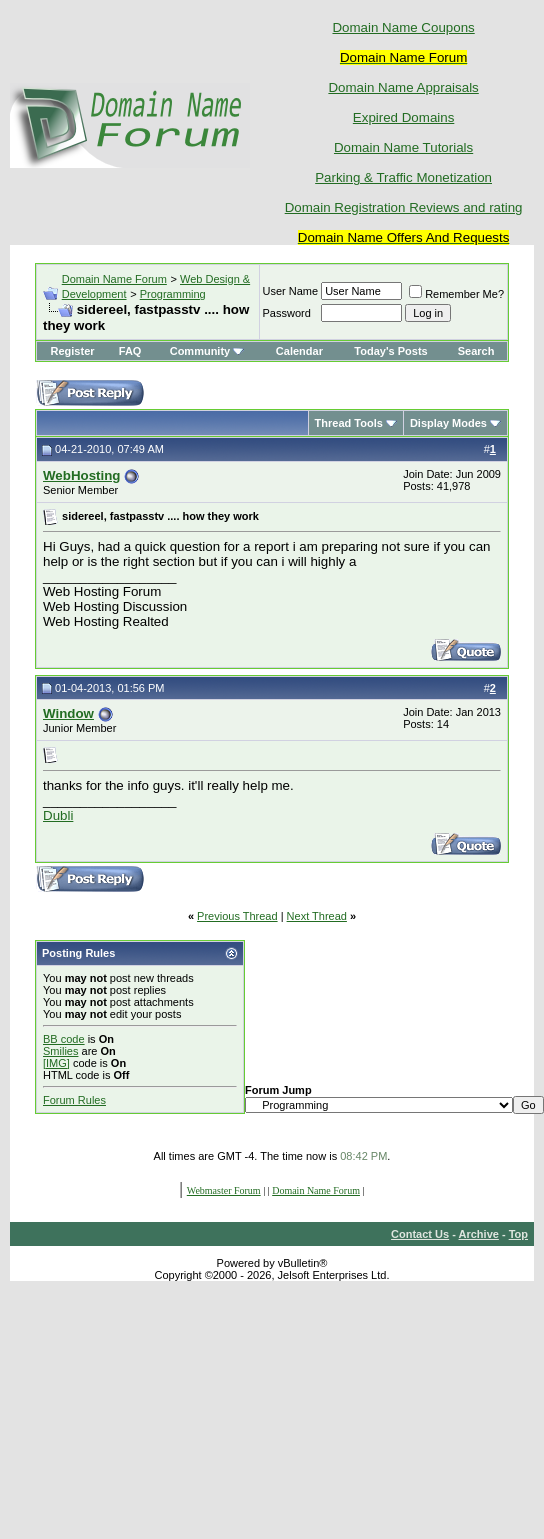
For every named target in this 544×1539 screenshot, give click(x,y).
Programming (173, 294)
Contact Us (420, 1234)
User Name (291, 291)
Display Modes (448, 423)
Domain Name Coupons (403, 27)
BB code (64, 1039)
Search (476, 351)
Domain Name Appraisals (403, 87)
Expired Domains (403, 117)
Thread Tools (349, 423)
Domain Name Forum (114, 279)
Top (518, 1234)
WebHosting (82, 475)
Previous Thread (237, 916)
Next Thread (317, 916)
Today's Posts (390, 351)
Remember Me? (456, 294)
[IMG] (56, 1063)
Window (68, 713)
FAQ (130, 351)
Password (287, 313)
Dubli (58, 815)
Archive (479, 1234)
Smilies (60, 1051)
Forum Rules (74, 1100)
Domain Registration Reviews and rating (404, 207)
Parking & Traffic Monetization (403, 177)
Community (207, 351)
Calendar (299, 351)
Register (73, 351)
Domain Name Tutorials (403, 147)
